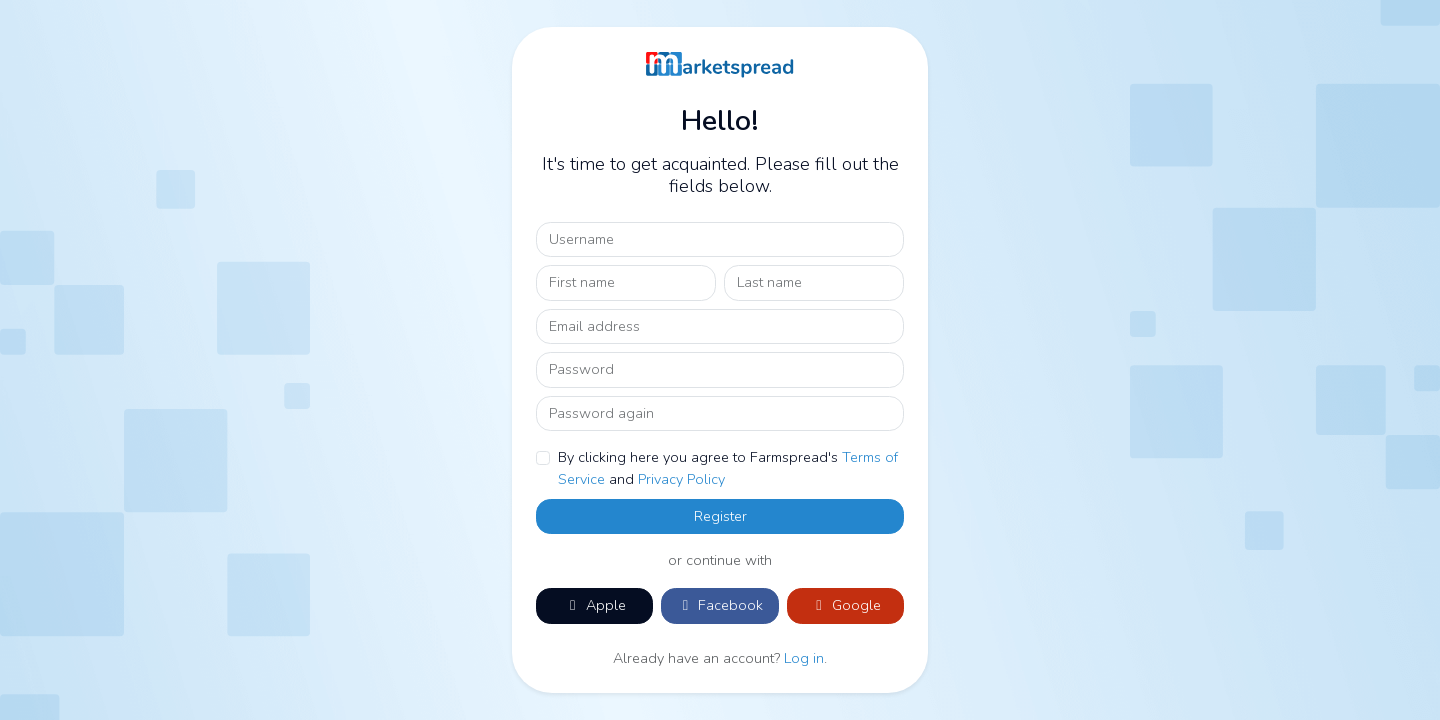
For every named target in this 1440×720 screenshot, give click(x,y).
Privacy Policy (681, 479)
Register (720, 516)
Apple (595, 605)
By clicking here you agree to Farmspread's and (728, 468)
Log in (804, 658)
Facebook (719, 605)
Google (845, 605)
